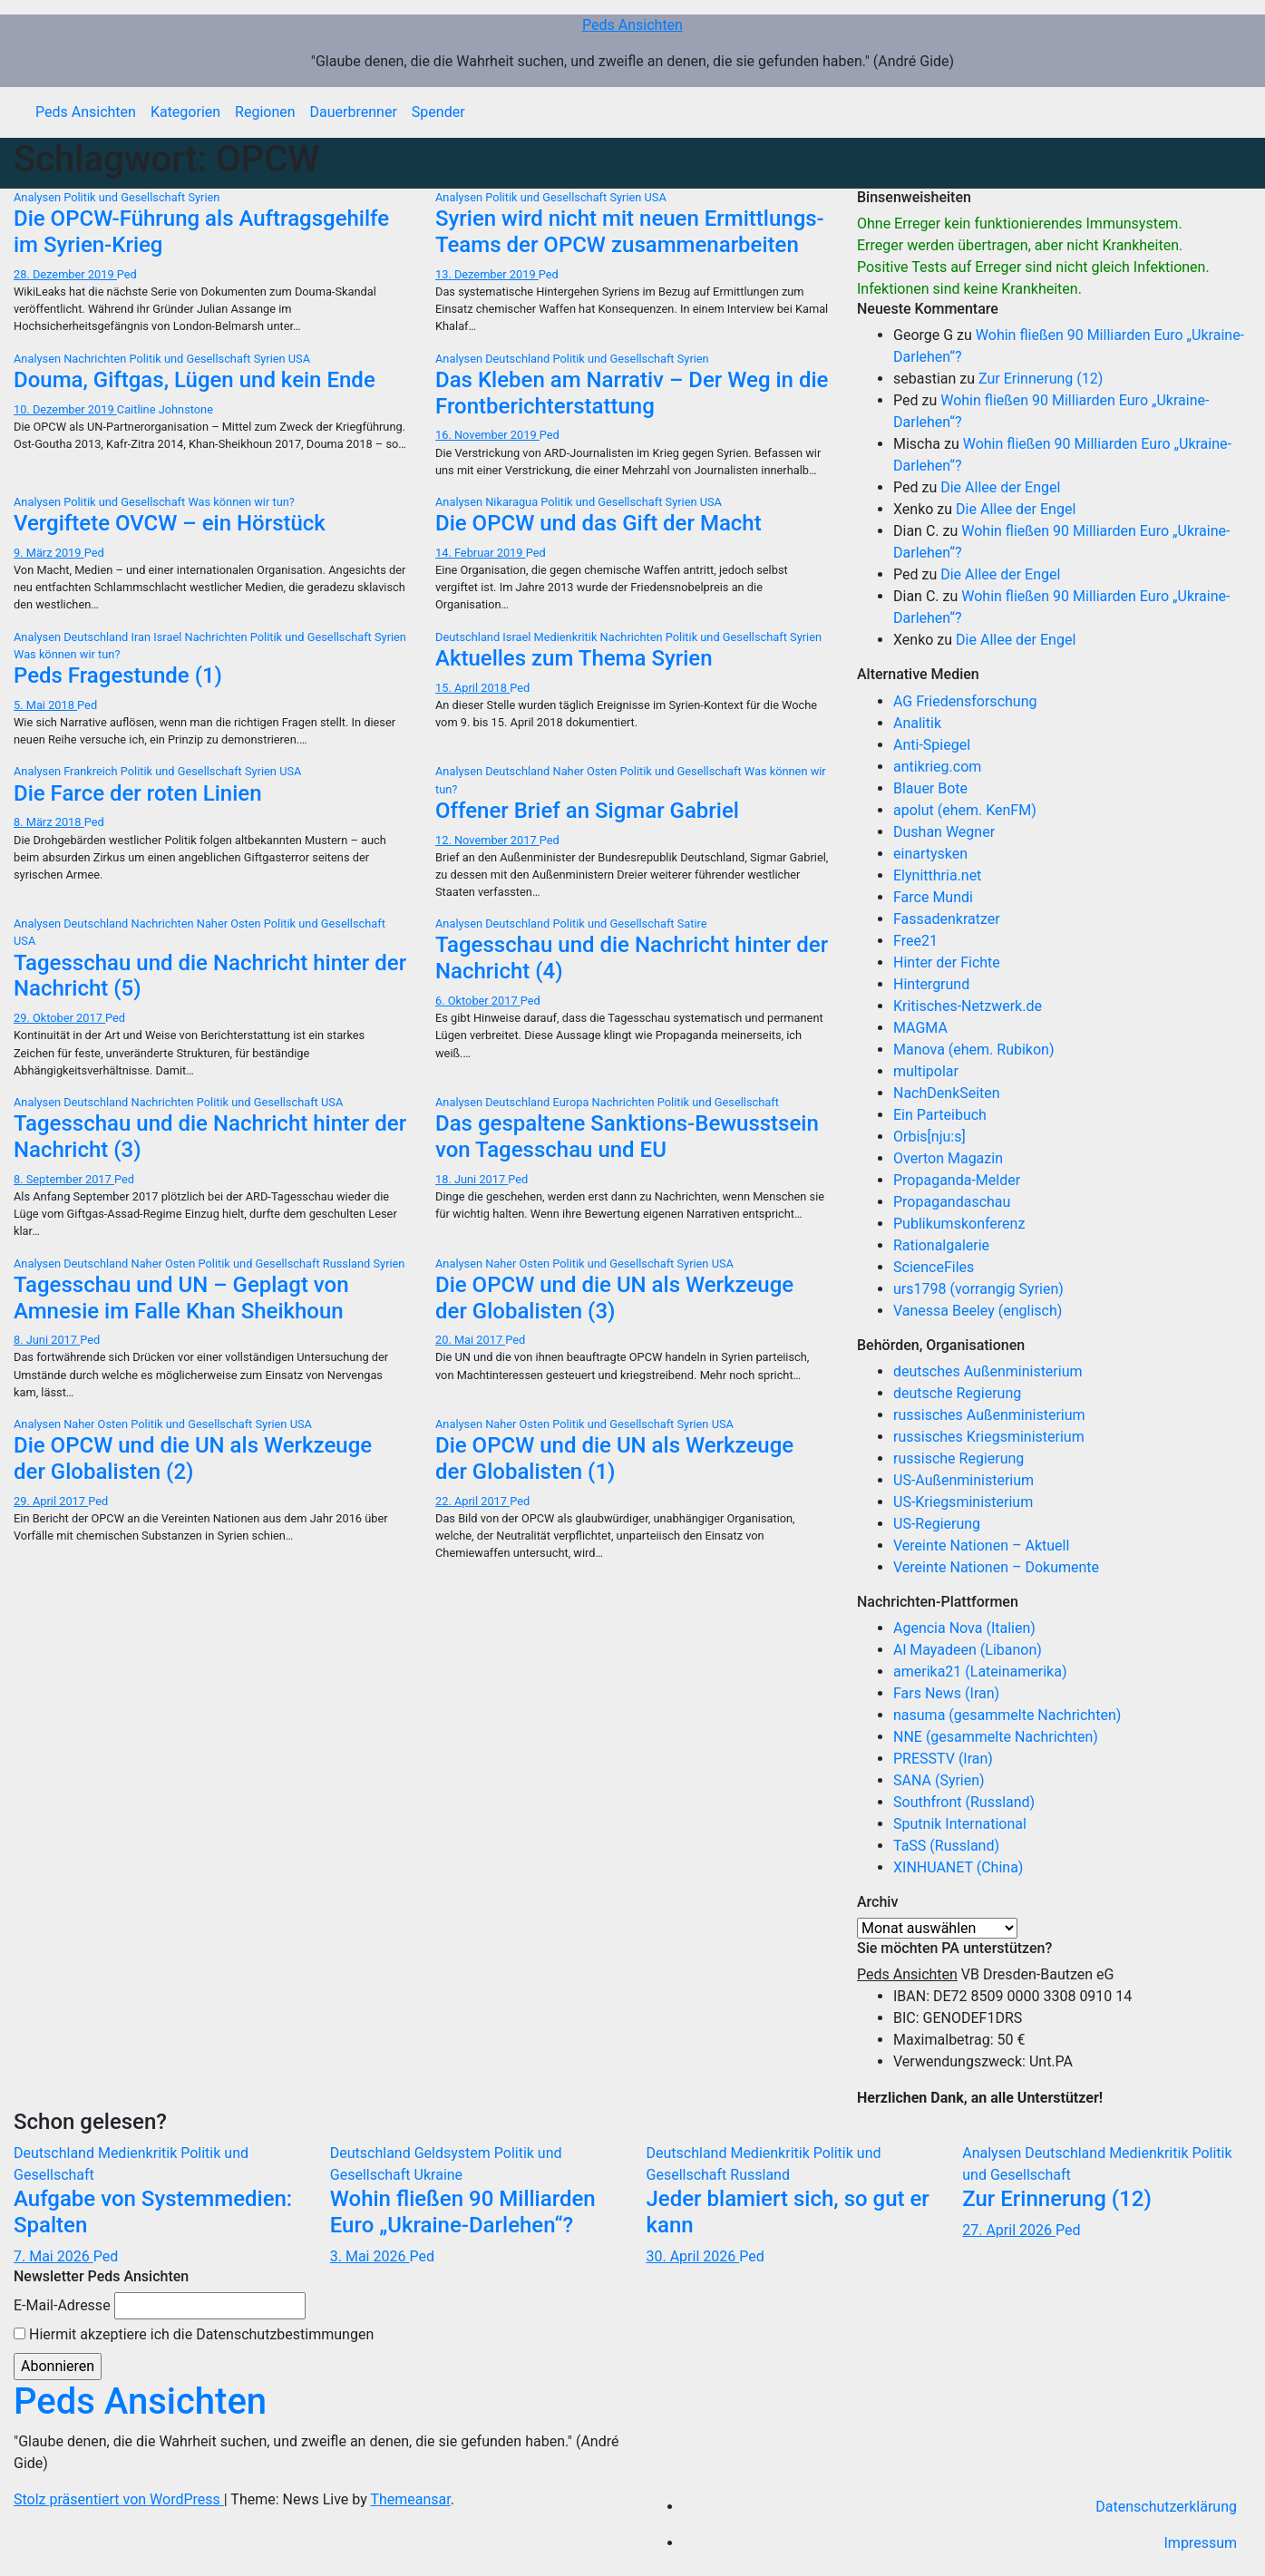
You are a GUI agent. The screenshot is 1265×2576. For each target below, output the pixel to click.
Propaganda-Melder (956, 1180)
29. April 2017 (51, 1501)
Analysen (38, 197)
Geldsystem (454, 2153)
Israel (168, 637)
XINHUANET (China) (958, 1867)
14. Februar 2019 (480, 552)
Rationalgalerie (941, 1245)
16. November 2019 (487, 435)
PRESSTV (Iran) (943, 1758)
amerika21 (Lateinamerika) (979, 1671)
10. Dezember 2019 (65, 409)
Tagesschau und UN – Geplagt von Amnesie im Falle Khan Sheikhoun (181, 1298)
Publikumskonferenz (959, 1223)
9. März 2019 (49, 552)
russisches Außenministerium (989, 1415)
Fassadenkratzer (946, 919)
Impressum (1201, 2543)
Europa (572, 1102)
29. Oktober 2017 (59, 1018)
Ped (127, 274)
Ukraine (438, 2174)
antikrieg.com (937, 766)
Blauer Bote (930, 788)
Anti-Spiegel (931, 744)
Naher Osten (586, 771)
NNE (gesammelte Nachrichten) (995, 1736)
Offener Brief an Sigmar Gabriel (587, 810)
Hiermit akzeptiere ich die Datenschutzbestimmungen (194, 2334)
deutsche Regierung (957, 1393)
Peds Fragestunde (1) (118, 675)
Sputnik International (960, 1823)
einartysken (930, 853)
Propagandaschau (951, 1201)
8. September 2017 (64, 1179)
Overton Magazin (948, 1158)
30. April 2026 (693, 2256)
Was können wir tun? (241, 502)
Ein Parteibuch (940, 1114)
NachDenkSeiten (946, 1093)
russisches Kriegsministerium (989, 1436)
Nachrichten (96, 358)
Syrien (203, 197)
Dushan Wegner (944, 832)
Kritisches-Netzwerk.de (967, 1006)
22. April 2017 (472, 1501)
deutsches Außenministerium (988, 1371)
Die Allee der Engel (1000, 487)
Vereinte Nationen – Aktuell (981, 1545)
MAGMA (920, 1027)
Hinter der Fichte (946, 962)
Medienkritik (567, 637)
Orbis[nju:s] (929, 1136)
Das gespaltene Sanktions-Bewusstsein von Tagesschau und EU (627, 1136)
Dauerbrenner (353, 112)
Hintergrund (931, 984)
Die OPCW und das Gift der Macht (598, 523)
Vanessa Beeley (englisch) (977, 1310)
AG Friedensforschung (964, 701)
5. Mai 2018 (45, 705)
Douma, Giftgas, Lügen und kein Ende (194, 380)
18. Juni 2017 (471, 1179)
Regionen (265, 112)
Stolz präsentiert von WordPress (119, 2499)
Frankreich (92, 771)
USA (656, 197)
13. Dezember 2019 (487, 274)
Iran (142, 637)
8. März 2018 (49, 822)
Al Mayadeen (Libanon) (967, 1649)
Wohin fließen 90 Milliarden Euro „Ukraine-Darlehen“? (463, 2212)
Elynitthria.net (937, 875)
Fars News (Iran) (946, 1693)
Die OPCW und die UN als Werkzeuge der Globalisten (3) (614, 1298)
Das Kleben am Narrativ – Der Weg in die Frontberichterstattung (631, 393)
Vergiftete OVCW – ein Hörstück (170, 523)
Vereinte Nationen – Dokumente (996, 1567)
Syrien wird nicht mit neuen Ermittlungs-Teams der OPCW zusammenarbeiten (629, 232)
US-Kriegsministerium (963, 1502)
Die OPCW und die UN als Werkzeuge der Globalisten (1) (614, 1458)
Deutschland (518, 358)
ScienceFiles (933, 1267)
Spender (438, 112)
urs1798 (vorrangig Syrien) (978, 1289)
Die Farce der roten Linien (138, 793)
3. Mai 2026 (370, 2256)
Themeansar (410, 2499)
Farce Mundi (933, 897)
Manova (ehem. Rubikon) (974, 1049)
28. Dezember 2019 (65, 274)
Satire (692, 923)
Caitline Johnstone (165, 409)
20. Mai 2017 (470, 1339)
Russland (348, 1263)
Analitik (917, 723)
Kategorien (185, 112)
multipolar (925, 1071)
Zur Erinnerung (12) (1040, 378)
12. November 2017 (487, 840)
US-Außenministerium (963, 1480)
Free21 (915, 940)
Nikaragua (512, 502)
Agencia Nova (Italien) (964, 1628)
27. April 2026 (1009, 2230)
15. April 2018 (472, 688)
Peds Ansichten (632, 25)
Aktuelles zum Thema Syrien (574, 658)
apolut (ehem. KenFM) (964, 810)
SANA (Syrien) (939, 1780)
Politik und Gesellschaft (125, 197)
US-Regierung (936, 1523)
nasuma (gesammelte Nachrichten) (1007, 1715)
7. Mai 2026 (53, 2256)
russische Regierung (958, 1458)
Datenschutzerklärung (1166, 2506)
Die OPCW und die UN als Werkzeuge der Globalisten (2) (193, 1458)
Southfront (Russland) (964, 1802)
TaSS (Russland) (946, 1845)
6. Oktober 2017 (478, 1000)
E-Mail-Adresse (62, 2305)
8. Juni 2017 (47, 1339)
